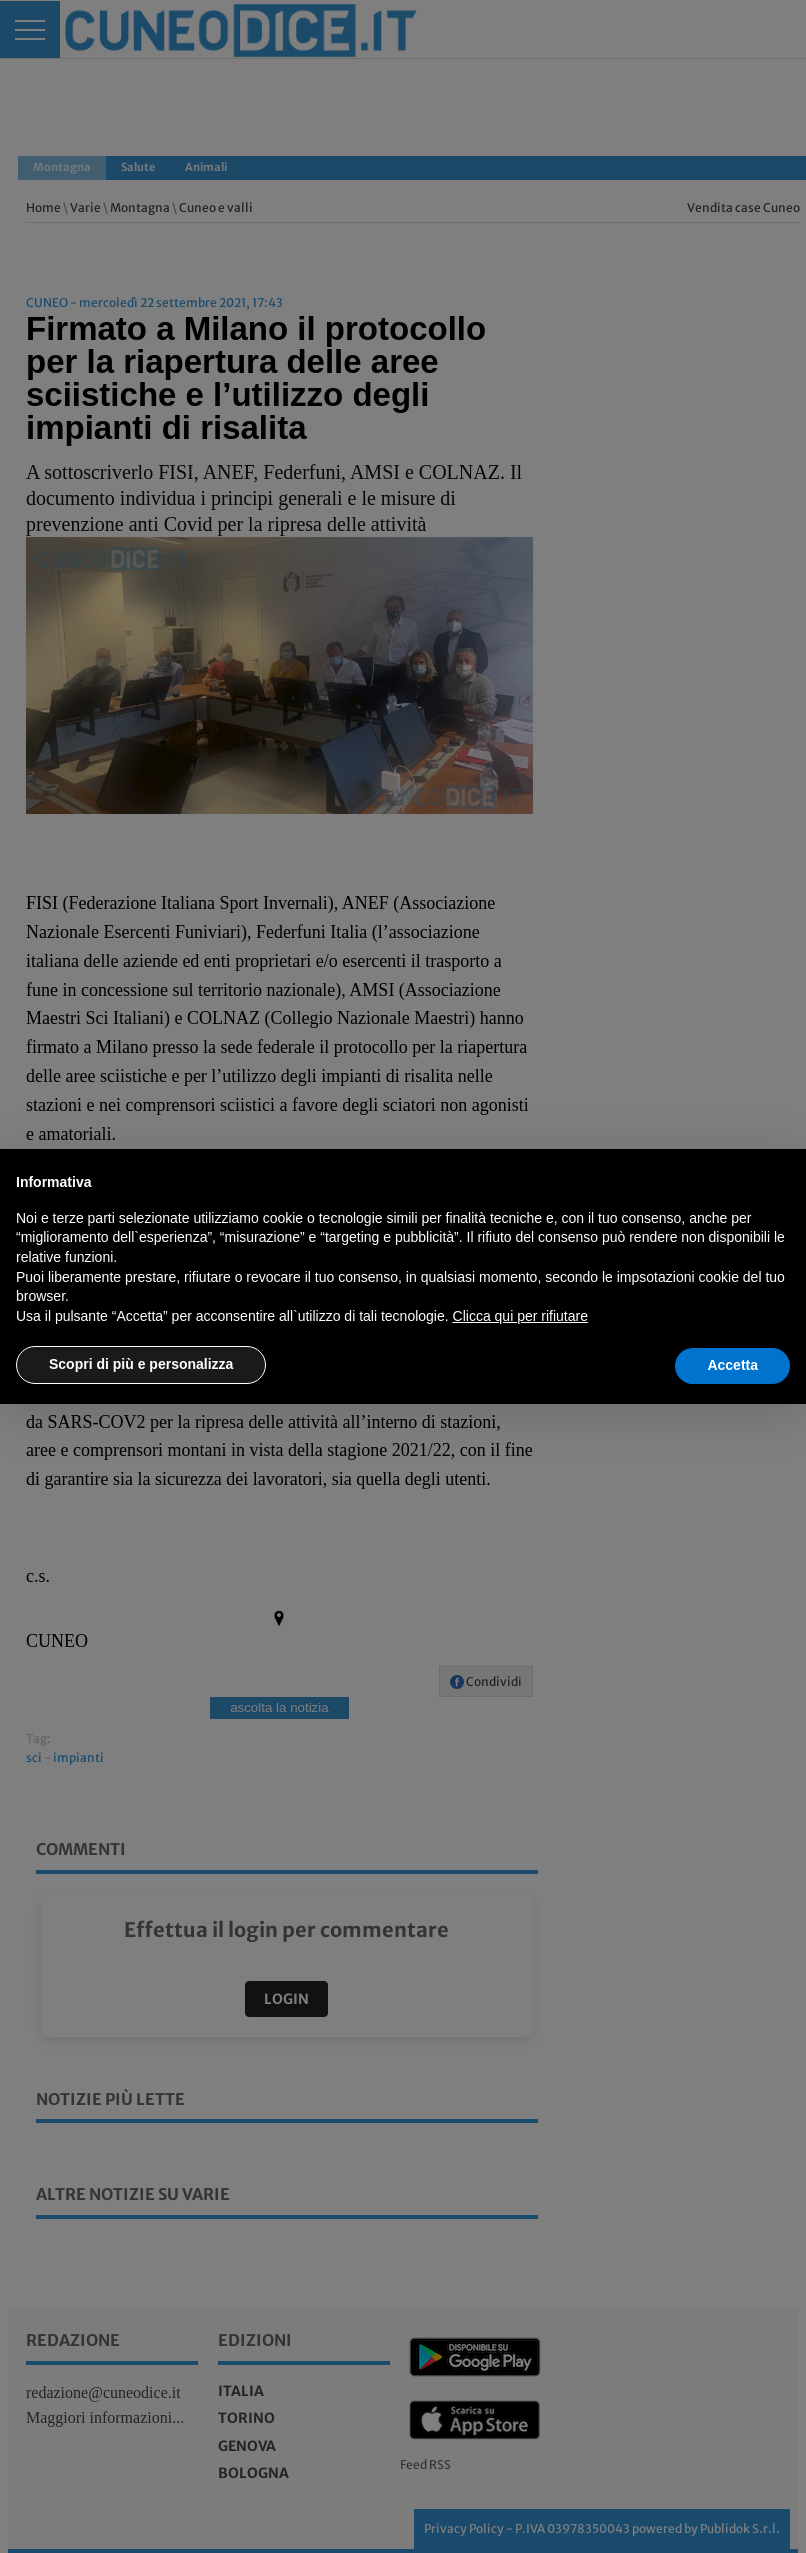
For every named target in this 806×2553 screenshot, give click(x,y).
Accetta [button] (732, 1365)
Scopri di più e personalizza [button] (141, 1364)
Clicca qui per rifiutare (520, 1316)
